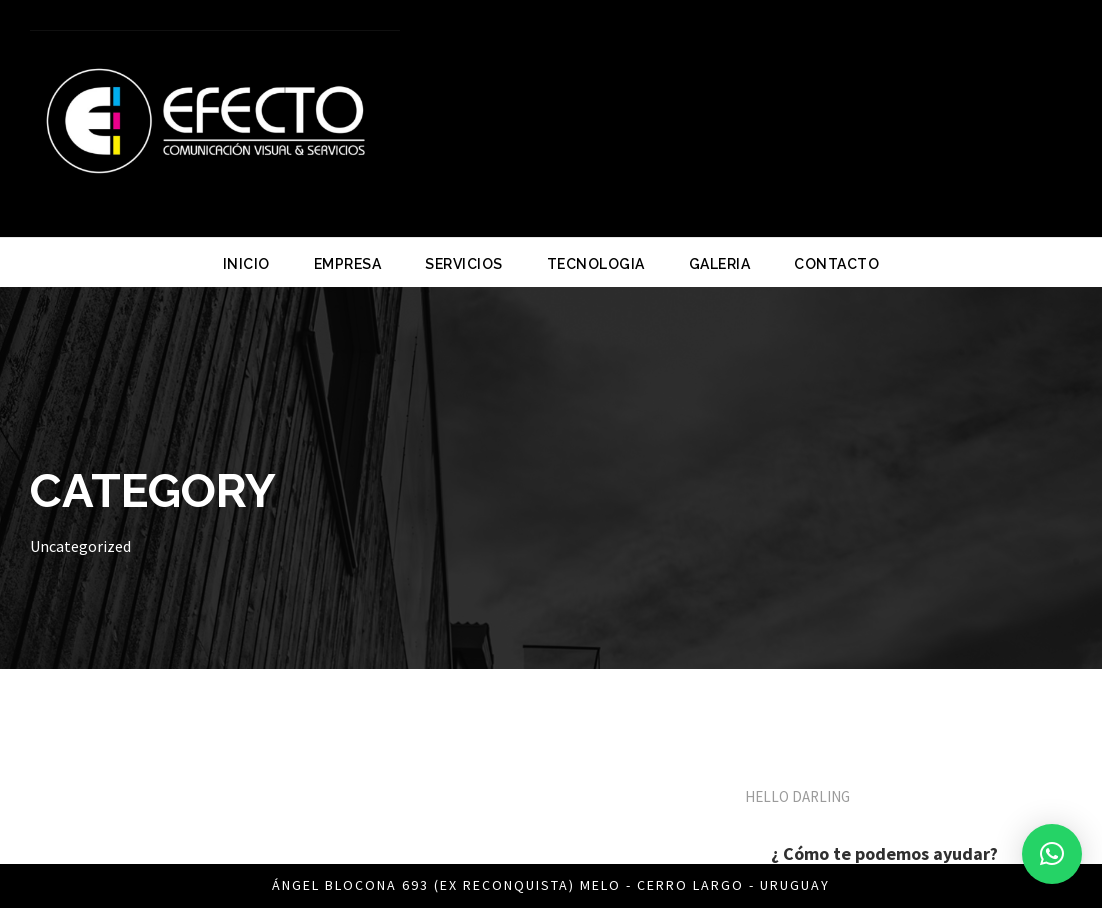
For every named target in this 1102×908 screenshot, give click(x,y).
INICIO (246, 264)
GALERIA (720, 264)
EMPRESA (348, 264)
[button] (1052, 854)
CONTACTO (836, 264)
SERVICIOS (464, 264)
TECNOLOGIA (596, 264)
